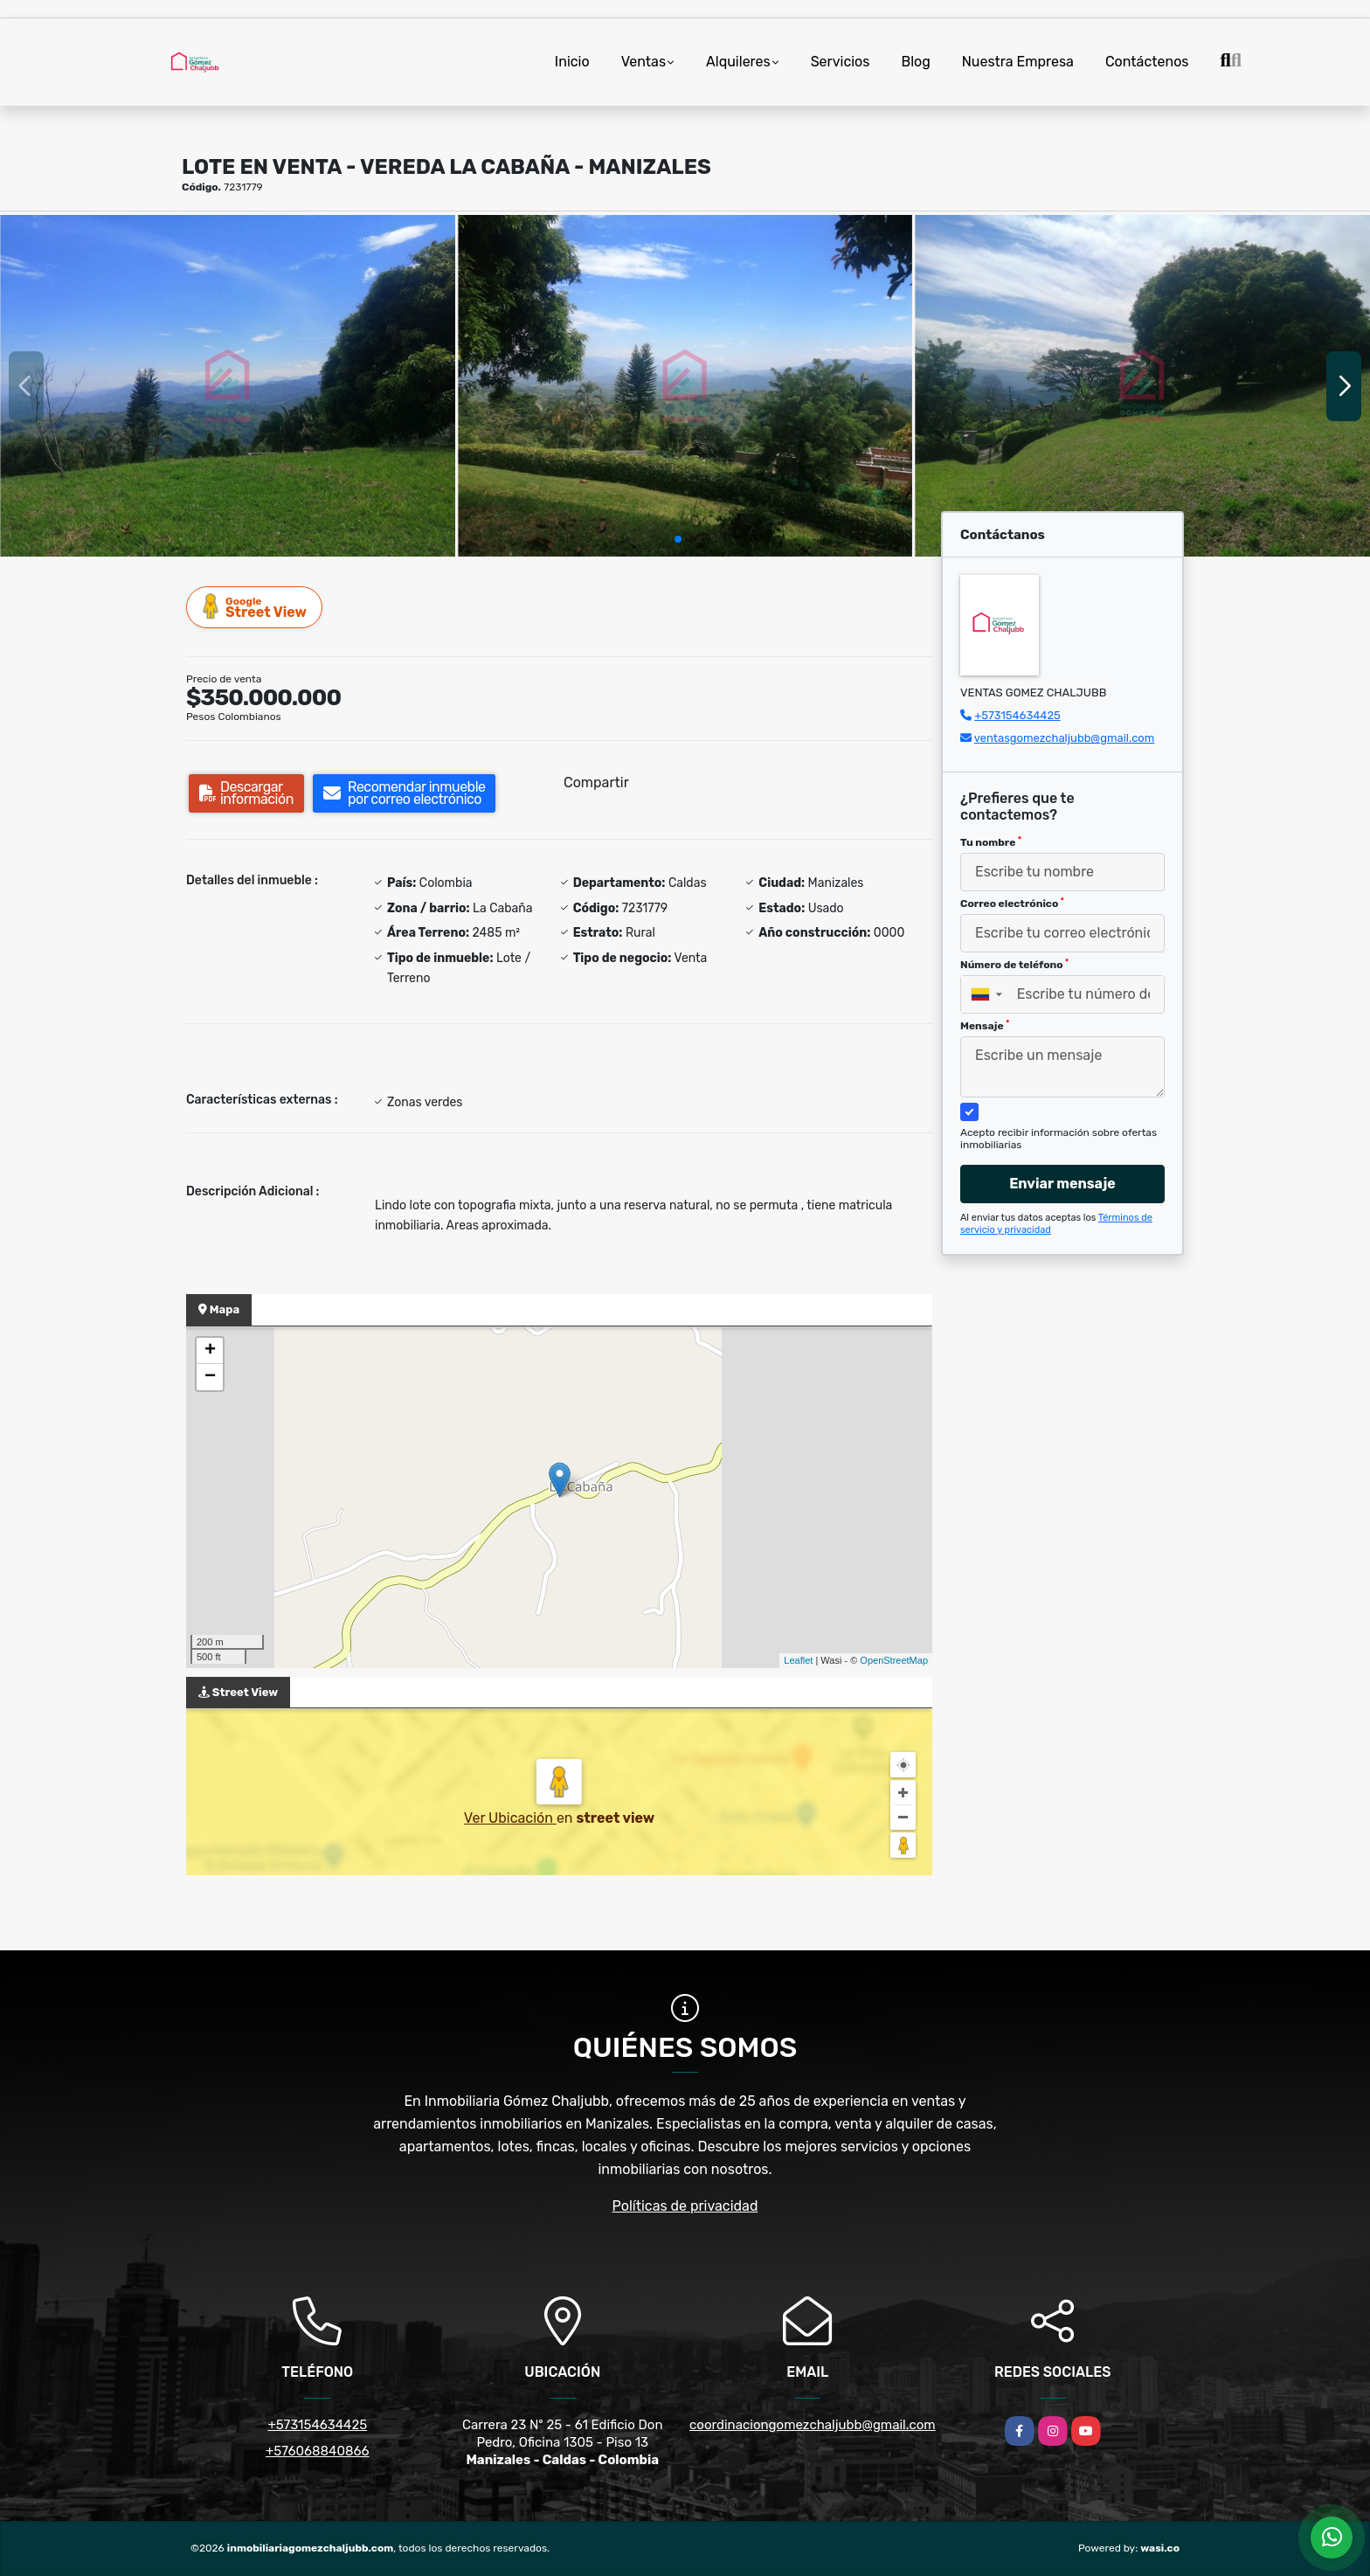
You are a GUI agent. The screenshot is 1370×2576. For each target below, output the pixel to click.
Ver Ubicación (510, 1818)
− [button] (210, 1377)
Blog (915, 61)
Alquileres (738, 61)
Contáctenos (1147, 61)
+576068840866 (318, 2451)
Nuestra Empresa (1018, 61)
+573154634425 (1017, 715)
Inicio (572, 61)
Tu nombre (990, 842)
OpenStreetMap (894, 1660)
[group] (227, 385)
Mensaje (984, 1026)
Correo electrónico (1012, 904)
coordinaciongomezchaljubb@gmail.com (812, 2425)
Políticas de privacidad (685, 2206)
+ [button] (210, 1351)
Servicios (840, 61)
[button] (678, 539)
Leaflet (798, 1660)
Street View (255, 606)
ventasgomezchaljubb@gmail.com (1064, 737)
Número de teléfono (1014, 965)
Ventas (643, 61)
